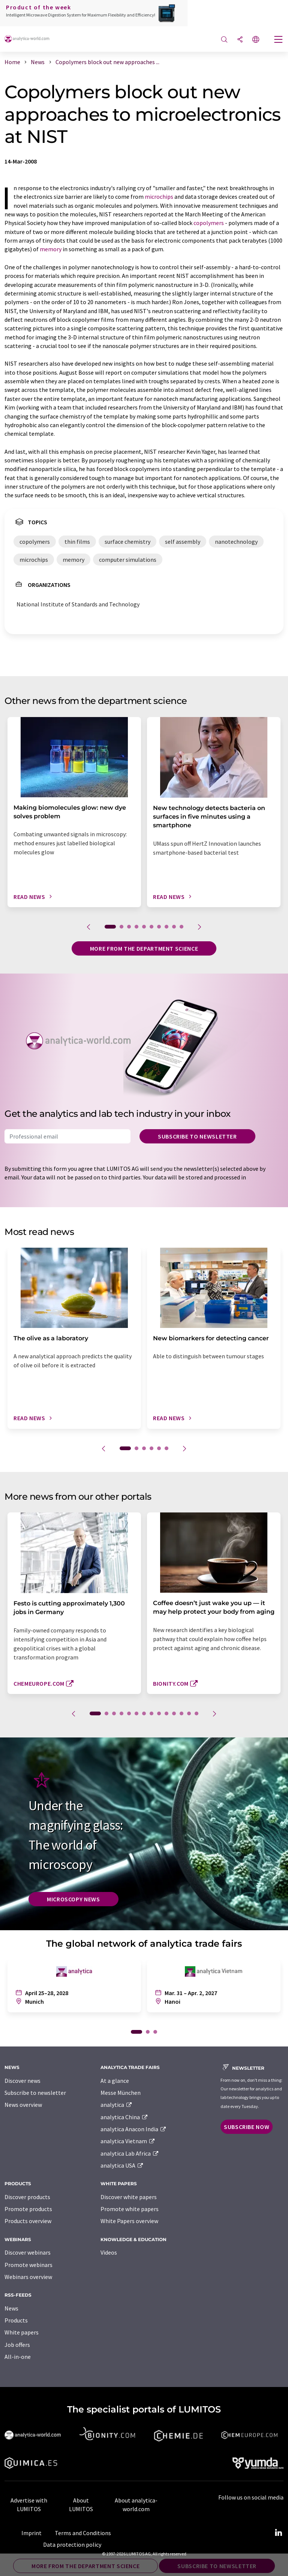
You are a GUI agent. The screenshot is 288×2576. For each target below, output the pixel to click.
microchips (159, 196)
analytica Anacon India (133, 2129)
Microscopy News (73, 1899)
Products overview (27, 2221)
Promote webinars (28, 2264)
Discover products (27, 2197)
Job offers (17, 2344)
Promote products (28, 2209)
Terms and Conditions (83, 2533)
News (11, 2308)
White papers (21, 2332)
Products (16, 2320)
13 (189, 1713)
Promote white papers (129, 2209)
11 (174, 1713)
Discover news (22, 2080)
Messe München (120, 2092)
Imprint (31, 2533)
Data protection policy (72, 2544)
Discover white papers (128, 2197)
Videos (108, 2252)
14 (196, 1713)
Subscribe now (246, 2126)
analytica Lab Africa (129, 2153)
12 (181, 1713)
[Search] (224, 40)
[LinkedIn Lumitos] (278, 2533)
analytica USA (122, 2165)
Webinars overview (28, 2276)
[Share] (240, 40)
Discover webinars (27, 2252)
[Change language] (255, 40)
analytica (116, 2104)
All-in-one (17, 2356)
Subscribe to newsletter (197, 1136)
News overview (23, 2104)
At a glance (114, 2080)
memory (51, 249)
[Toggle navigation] (279, 40)
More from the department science (144, 948)
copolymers (209, 223)
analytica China (124, 2117)
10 (181, 927)
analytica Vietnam (127, 2141)
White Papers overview (129, 2221)
